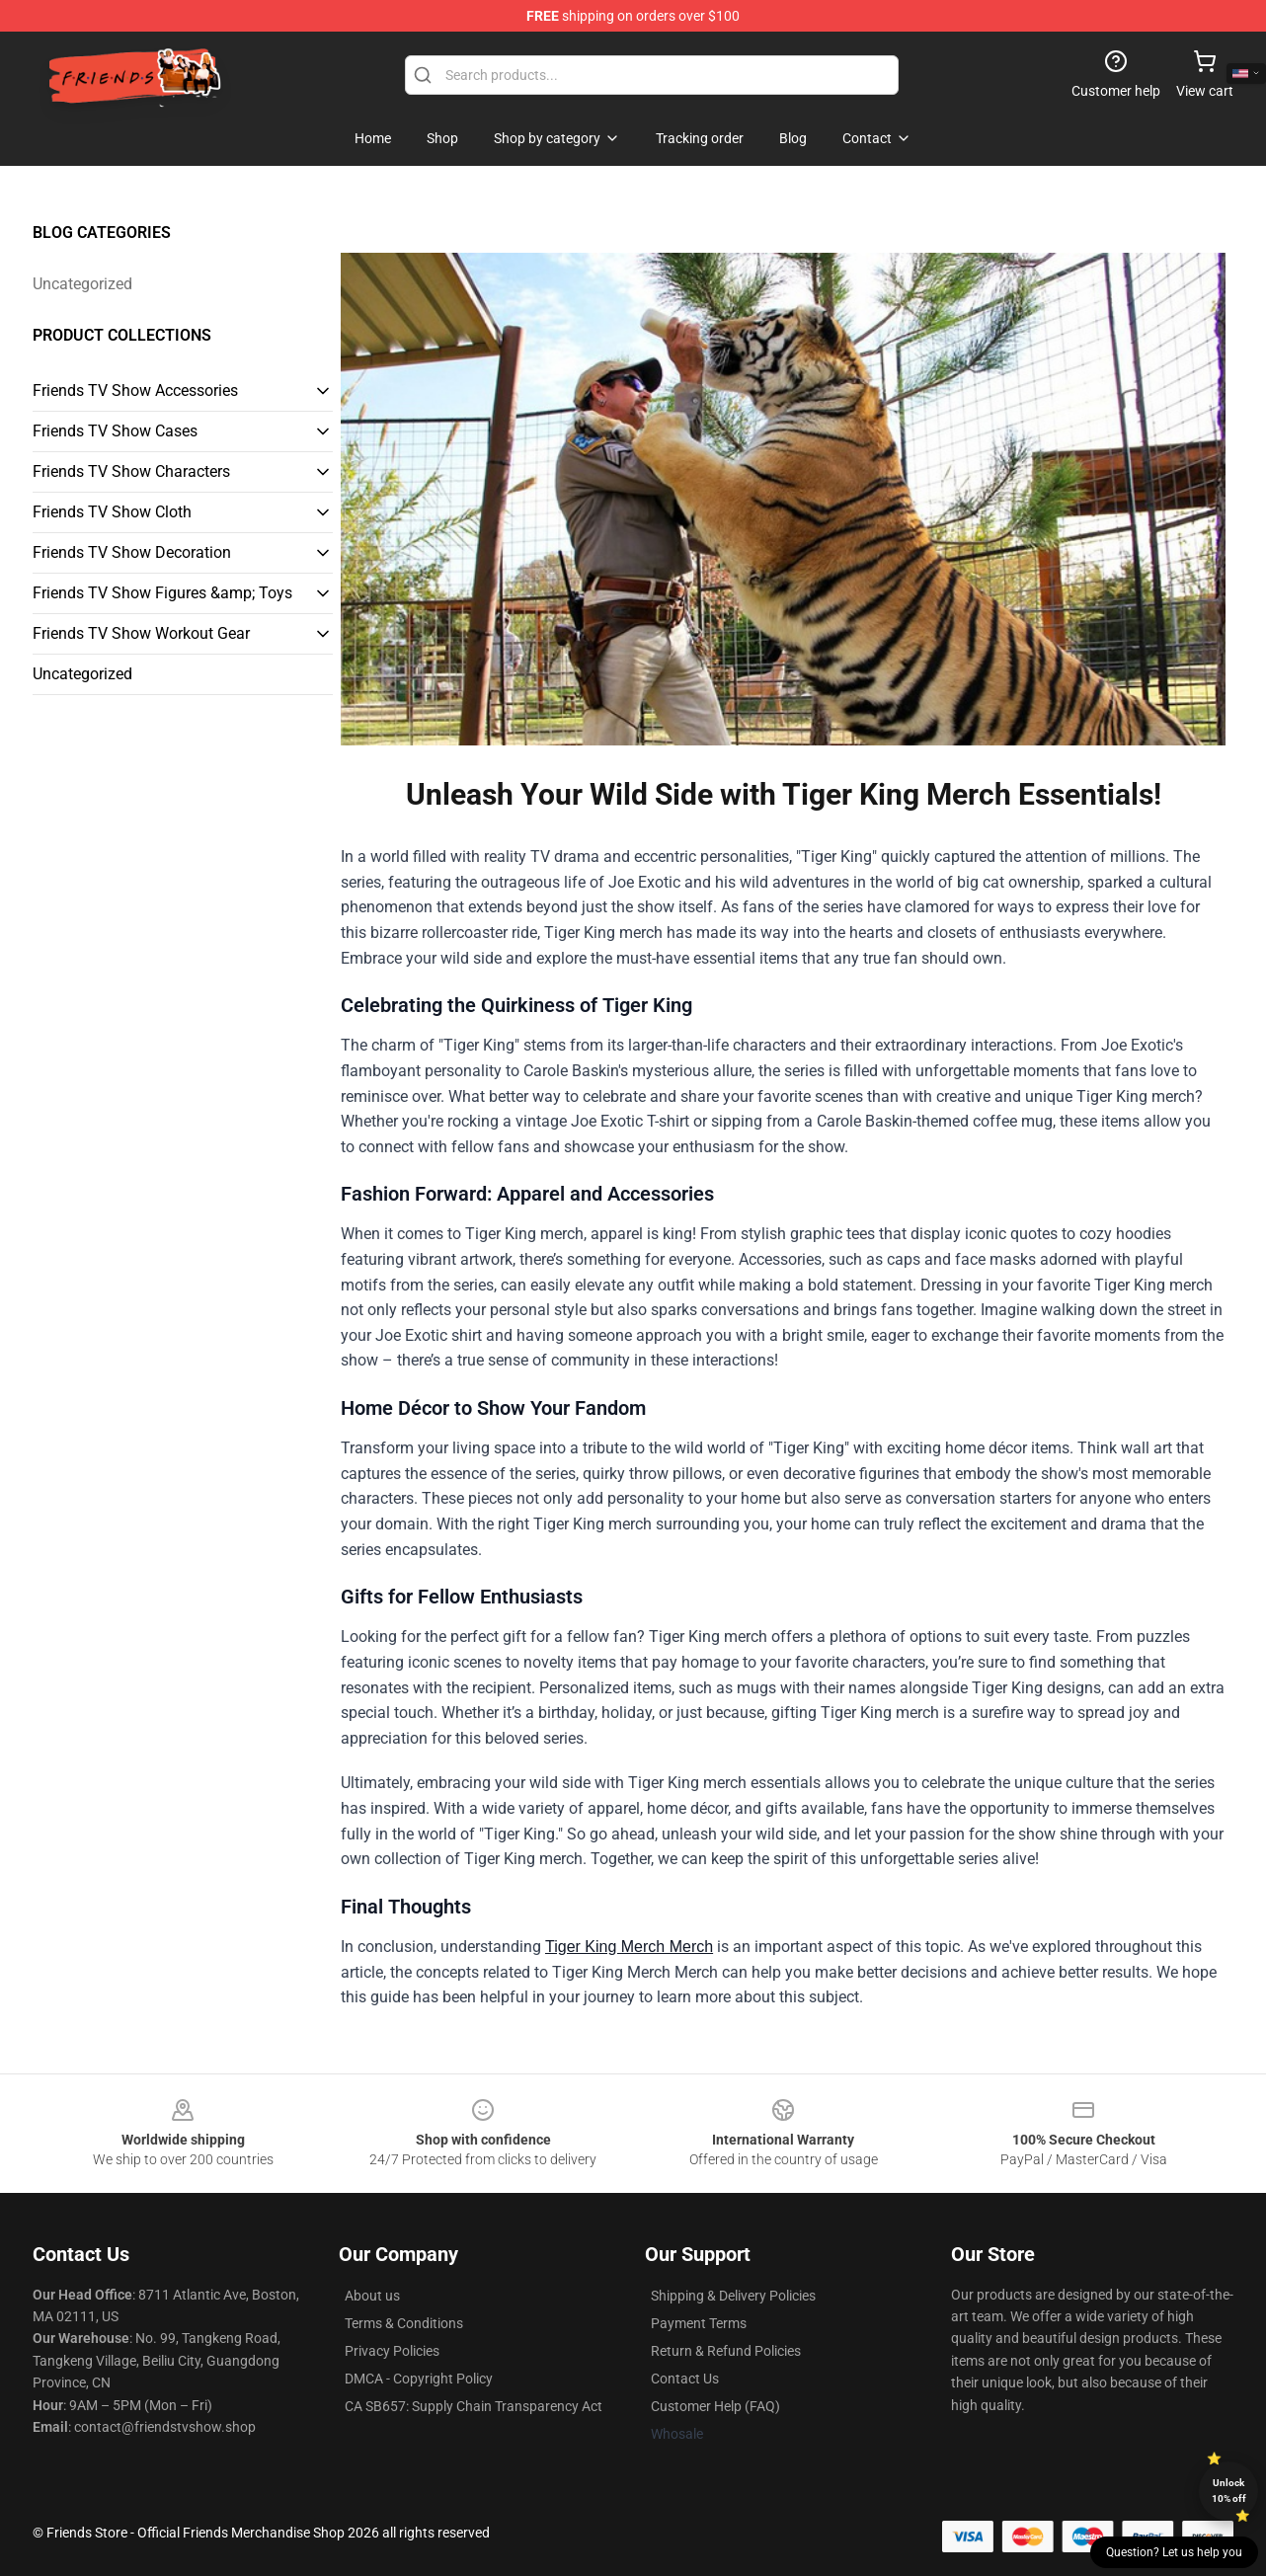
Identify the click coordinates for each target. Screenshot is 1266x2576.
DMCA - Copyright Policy (419, 2378)
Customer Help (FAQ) (715, 2406)
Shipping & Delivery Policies (733, 2295)
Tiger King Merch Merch (629, 1946)
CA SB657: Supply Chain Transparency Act (473, 2406)
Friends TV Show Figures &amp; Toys (162, 593)
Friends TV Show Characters (131, 471)
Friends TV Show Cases (115, 431)
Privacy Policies (392, 2351)
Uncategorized (82, 283)
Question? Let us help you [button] (1174, 2552)
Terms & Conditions (404, 2323)
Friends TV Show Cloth (112, 512)
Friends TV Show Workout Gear (141, 633)
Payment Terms (699, 2323)
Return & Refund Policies (726, 2351)
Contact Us (685, 2378)
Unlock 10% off (1229, 2490)
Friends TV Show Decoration (132, 552)
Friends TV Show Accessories (135, 390)
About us (372, 2295)
